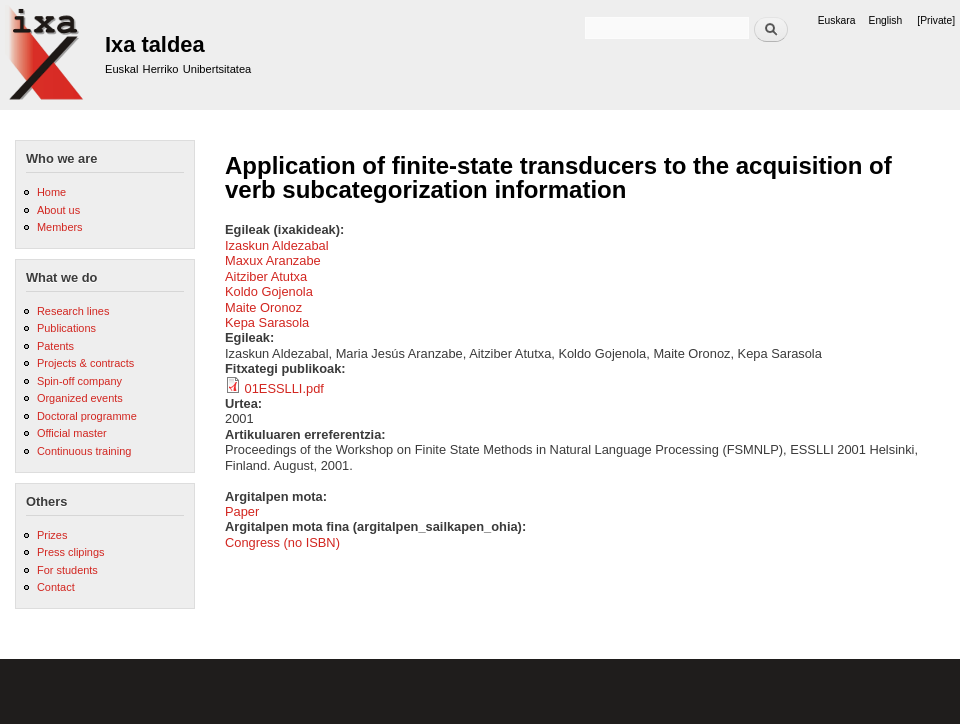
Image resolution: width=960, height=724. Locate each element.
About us (58, 210)
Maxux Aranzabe (273, 260)
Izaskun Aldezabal (277, 245)
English (886, 20)
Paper (242, 511)
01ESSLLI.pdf (284, 388)
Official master (72, 433)
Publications (66, 328)
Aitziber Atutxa (266, 276)
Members (60, 227)
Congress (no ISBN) (282, 542)
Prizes (52, 535)
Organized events (80, 398)
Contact (56, 587)
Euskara (837, 20)
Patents (55, 346)
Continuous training (84, 451)
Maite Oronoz (263, 307)
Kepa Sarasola (267, 322)
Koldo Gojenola (269, 291)
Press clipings (71, 552)
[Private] (936, 20)
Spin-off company (79, 381)
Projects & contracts (85, 363)
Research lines (73, 311)
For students (67, 570)
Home (51, 192)
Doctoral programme (87, 416)
